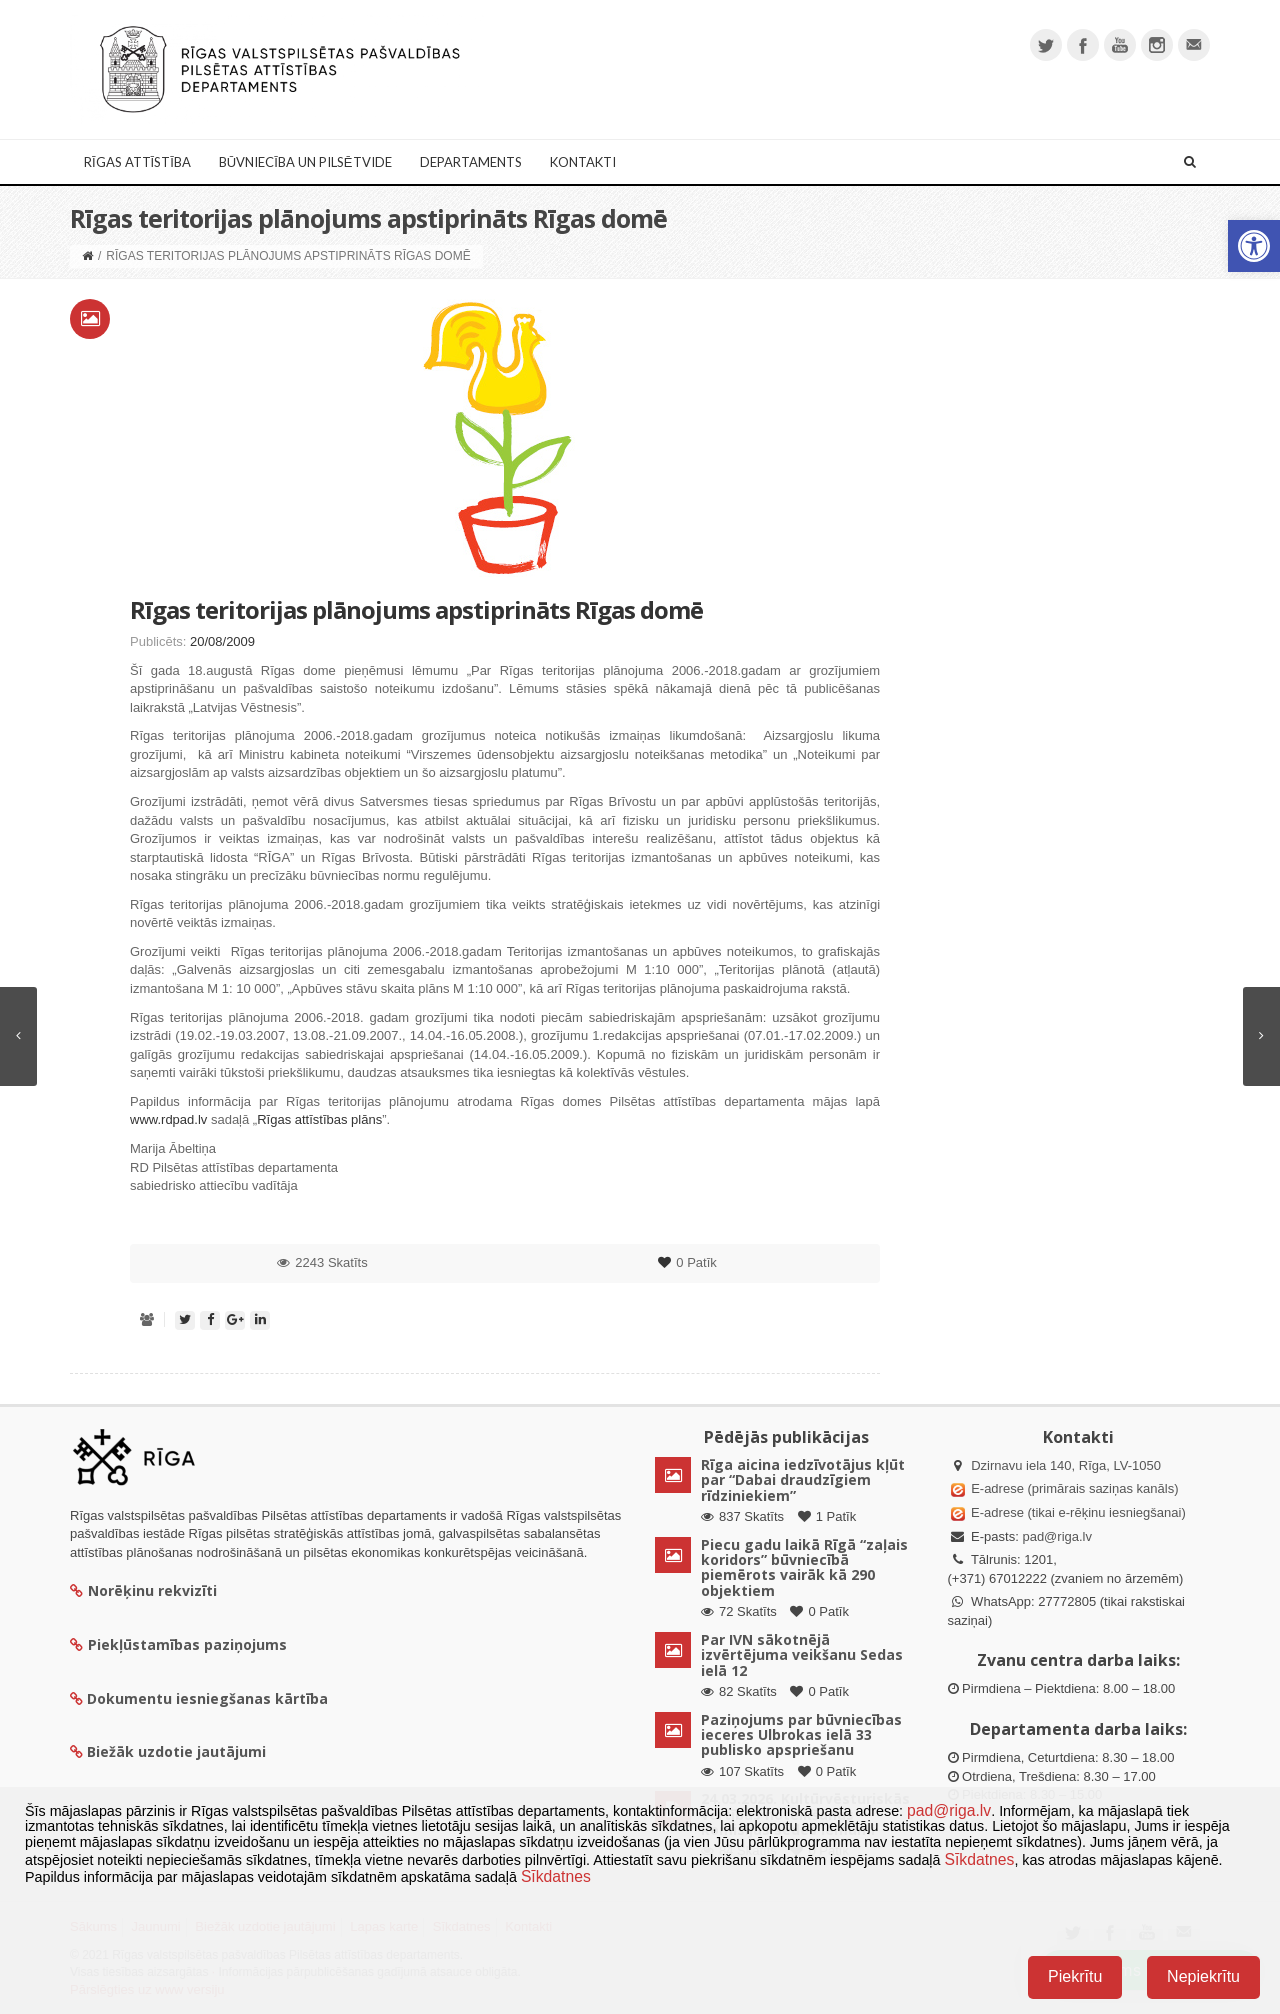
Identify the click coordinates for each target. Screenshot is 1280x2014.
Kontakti (583, 162)
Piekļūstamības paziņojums (178, 1644)
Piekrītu (1075, 1976)
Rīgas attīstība (137, 162)
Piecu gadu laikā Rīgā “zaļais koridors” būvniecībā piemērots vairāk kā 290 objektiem (804, 1567)
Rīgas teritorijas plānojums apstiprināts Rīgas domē (416, 609)
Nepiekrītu (1203, 1976)
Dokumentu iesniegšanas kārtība (207, 1698)
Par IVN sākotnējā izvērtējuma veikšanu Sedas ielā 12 (802, 1655)
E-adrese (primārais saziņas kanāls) (1074, 1488)
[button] (1254, 246)
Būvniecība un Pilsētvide (305, 162)
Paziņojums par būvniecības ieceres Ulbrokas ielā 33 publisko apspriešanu (801, 1735)
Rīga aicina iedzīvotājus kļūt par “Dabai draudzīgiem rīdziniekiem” (803, 1480)
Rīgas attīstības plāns (319, 1119)
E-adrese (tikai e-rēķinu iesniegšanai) (1077, 1512)
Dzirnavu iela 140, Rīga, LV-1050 (1066, 1465)
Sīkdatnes (979, 1859)
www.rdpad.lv (168, 1119)
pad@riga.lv (1057, 1536)
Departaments (471, 162)
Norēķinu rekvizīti (143, 1590)
